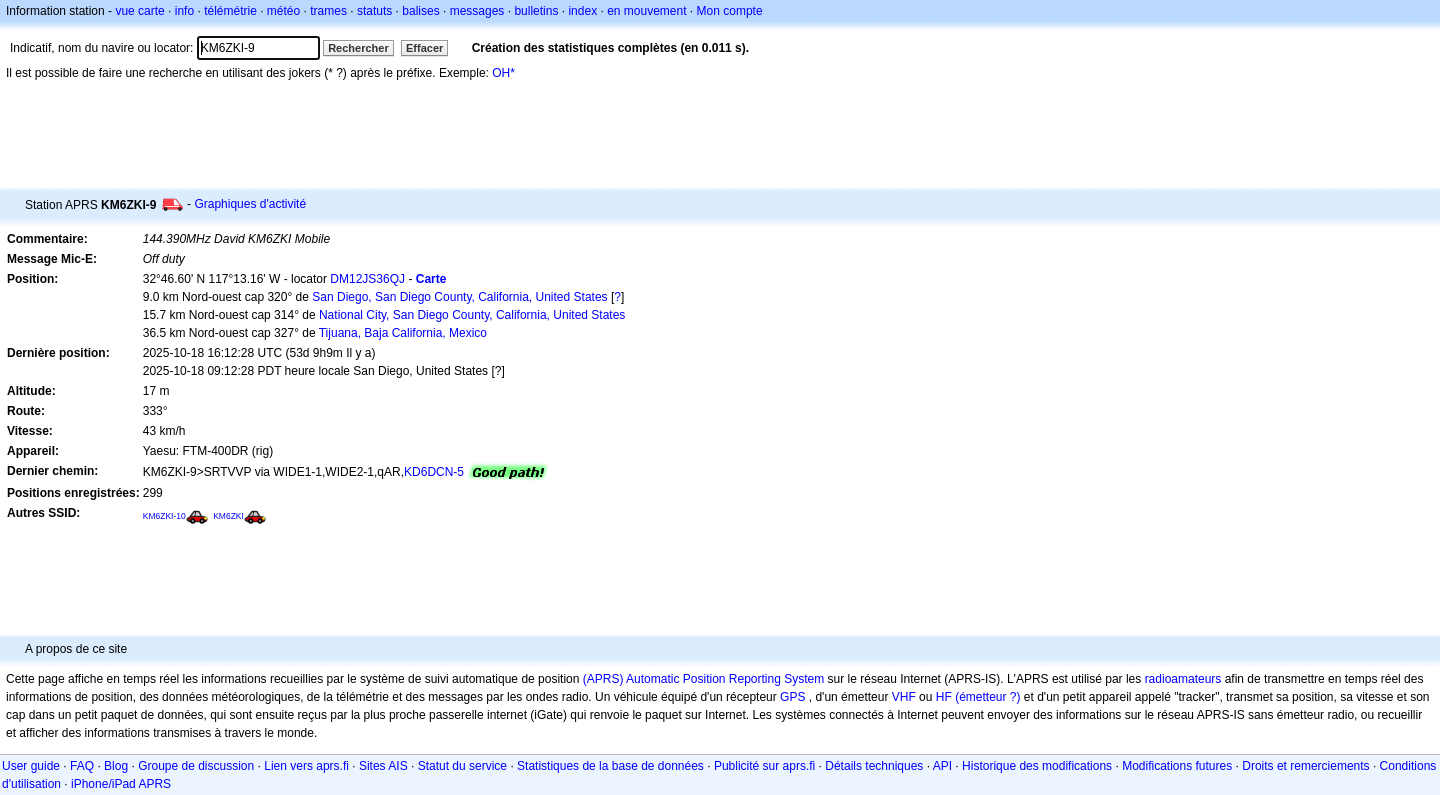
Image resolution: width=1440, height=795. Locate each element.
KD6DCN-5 (434, 472)
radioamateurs (1183, 679)
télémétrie (230, 11)
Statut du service (462, 766)
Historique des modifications (1037, 766)
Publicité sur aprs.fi (764, 766)
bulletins (536, 11)
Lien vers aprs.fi (306, 766)
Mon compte (730, 11)
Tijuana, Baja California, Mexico (403, 333)
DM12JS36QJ (367, 279)
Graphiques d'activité (250, 204)
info (184, 11)
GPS (792, 697)
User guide (31, 766)
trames (328, 11)
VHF (904, 697)
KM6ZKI (228, 516)
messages (477, 11)
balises (420, 11)
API (942, 766)
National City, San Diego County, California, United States (472, 315)
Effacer (424, 48)
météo (283, 11)
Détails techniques (874, 766)
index (582, 11)
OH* (503, 73)
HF (944, 697)
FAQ (82, 766)
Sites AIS (383, 766)
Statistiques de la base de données (610, 766)
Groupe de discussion (196, 766)
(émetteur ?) (987, 697)
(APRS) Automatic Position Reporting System (703, 679)
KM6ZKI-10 (164, 516)
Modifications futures (1177, 766)
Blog (116, 766)
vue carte (139, 11)
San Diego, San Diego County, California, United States (459, 297)
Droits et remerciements (1305, 766)
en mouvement (646, 11)
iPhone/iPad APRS (121, 784)
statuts (374, 11)
